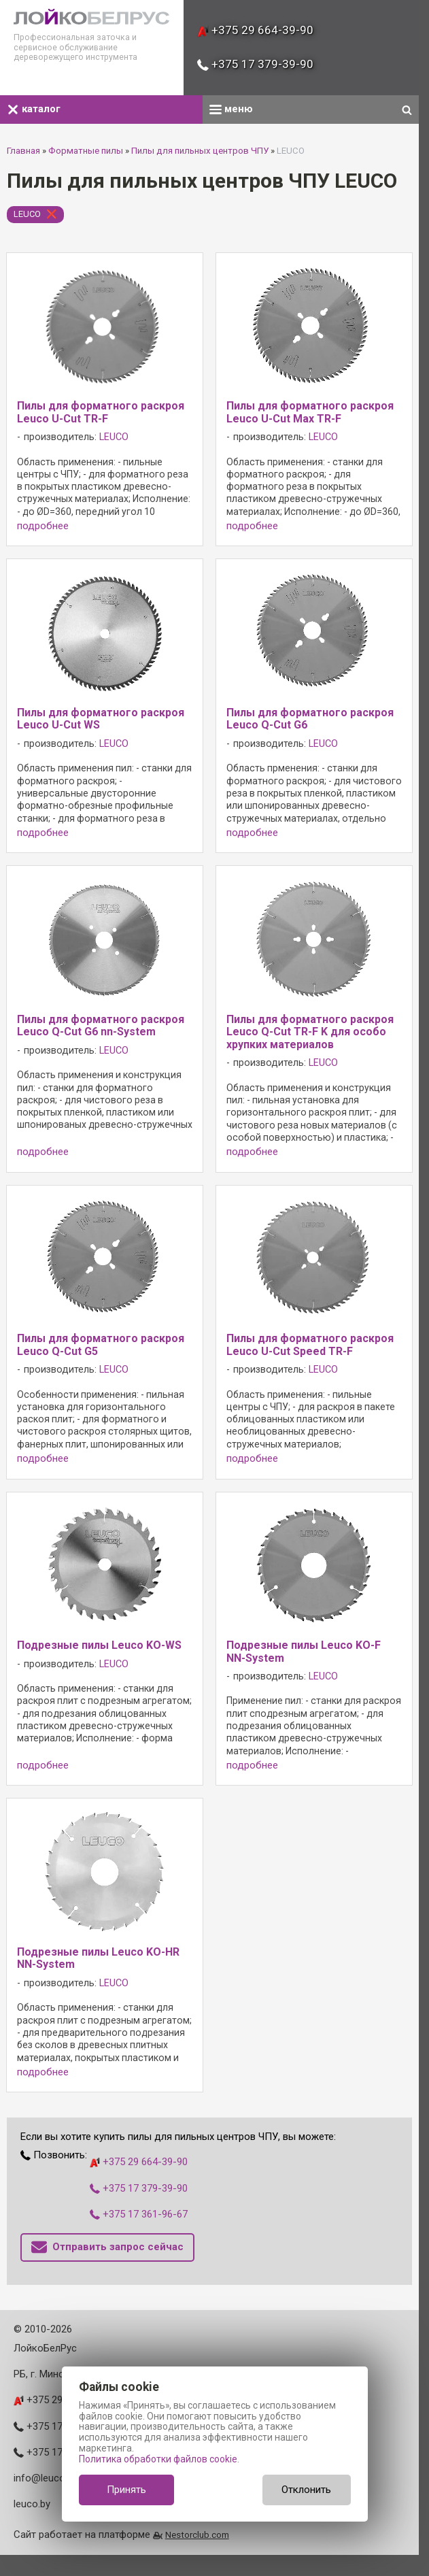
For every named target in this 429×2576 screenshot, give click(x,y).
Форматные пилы (85, 151)
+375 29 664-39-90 (255, 30)
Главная (23, 151)
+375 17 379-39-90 (255, 64)
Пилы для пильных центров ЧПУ (200, 151)
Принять (126, 2489)
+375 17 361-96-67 (139, 2214)
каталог (34, 109)
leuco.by (32, 2504)
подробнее (43, 526)
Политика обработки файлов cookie (158, 2459)
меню (231, 109)
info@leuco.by (46, 2478)
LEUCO (27, 214)
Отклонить (306, 2489)
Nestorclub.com (197, 2534)
